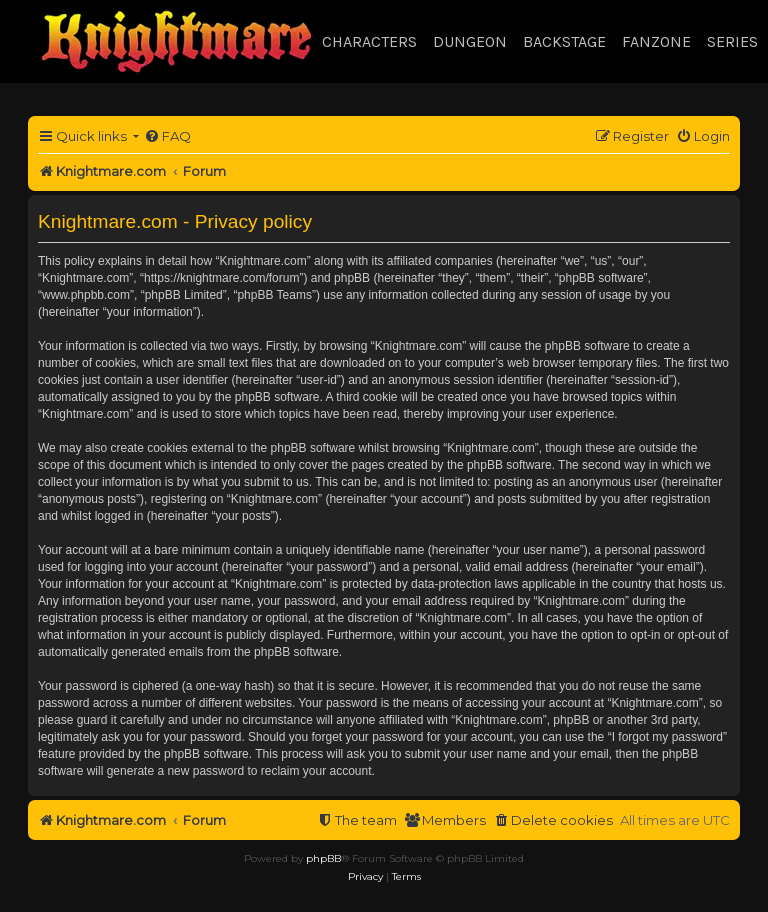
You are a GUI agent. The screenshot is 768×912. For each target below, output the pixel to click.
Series (732, 41)
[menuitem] (167, 136)
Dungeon (470, 41)
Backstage (564, 41)
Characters (369, 41)
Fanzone (656, 41)
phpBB (323, 858)
